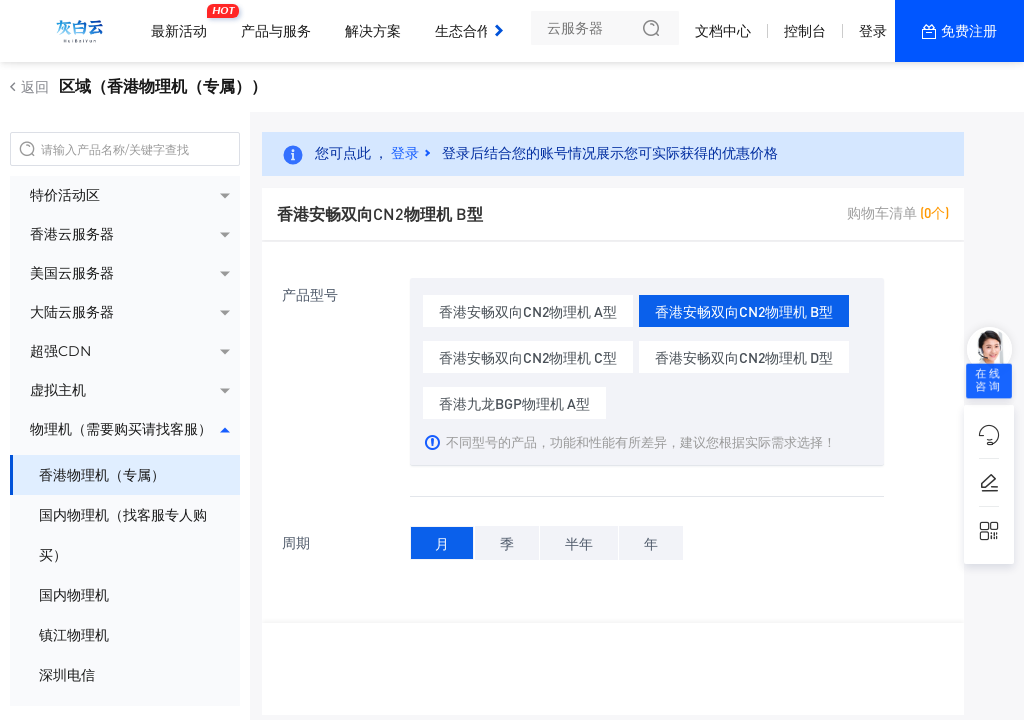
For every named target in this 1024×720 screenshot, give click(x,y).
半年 (579, 539)
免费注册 (969, 31)
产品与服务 (276, 31)
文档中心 (723, 31)
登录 (873, 31)
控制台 (805, 31)
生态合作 (463, 31)
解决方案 (373, 31)
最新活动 (184, 23)
